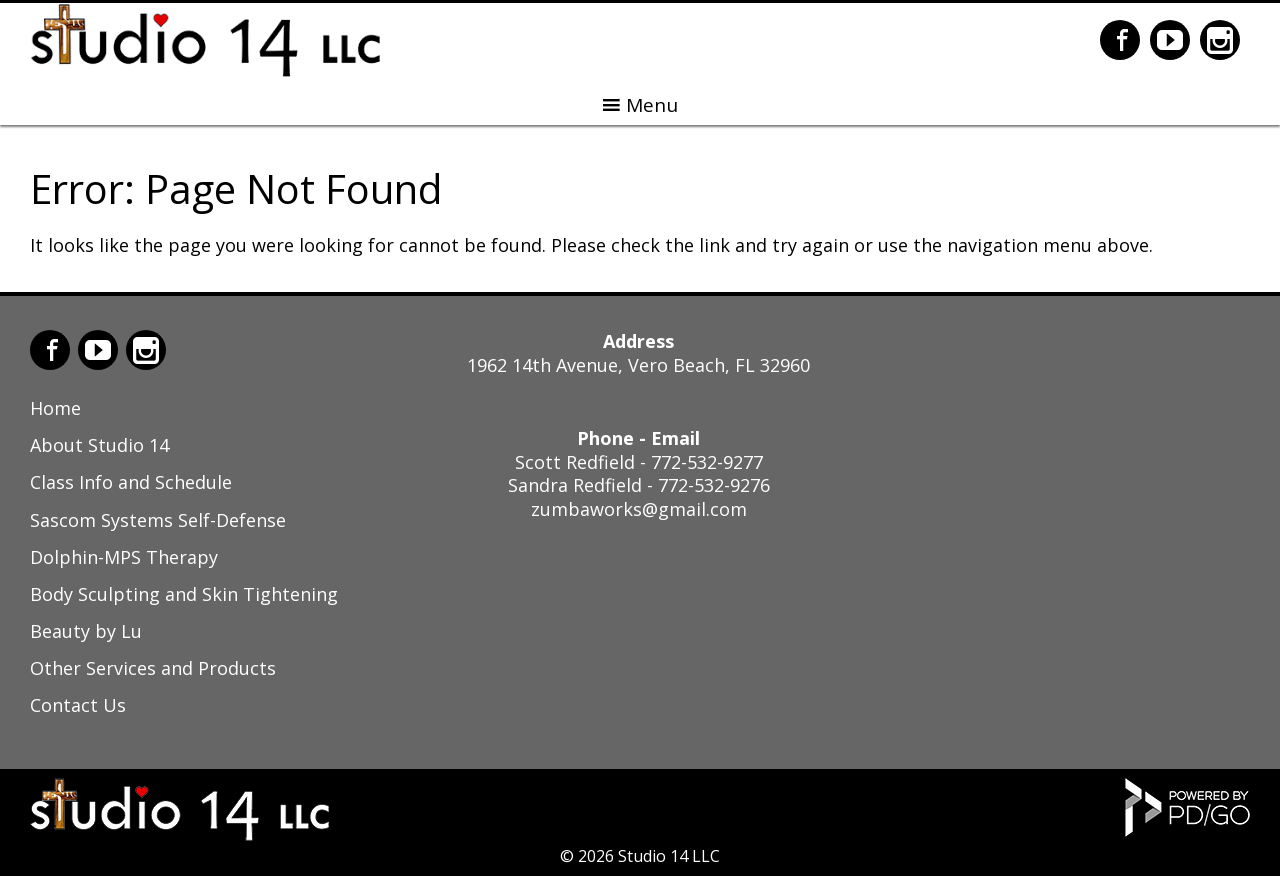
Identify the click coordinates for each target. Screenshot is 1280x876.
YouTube (1170, 40)
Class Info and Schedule (131, 482)
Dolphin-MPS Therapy (124, 557)
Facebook (1120, 40)
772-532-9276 (714, 485)
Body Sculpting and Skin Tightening (184, 594)
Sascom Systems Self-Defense (158, 520)
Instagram (1220, 40)
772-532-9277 (707, 462)
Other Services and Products (153, 668)
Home (55, 408)
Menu (652, 105)
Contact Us (78, 705)
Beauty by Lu (86, 631)
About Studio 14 (99, 445)
